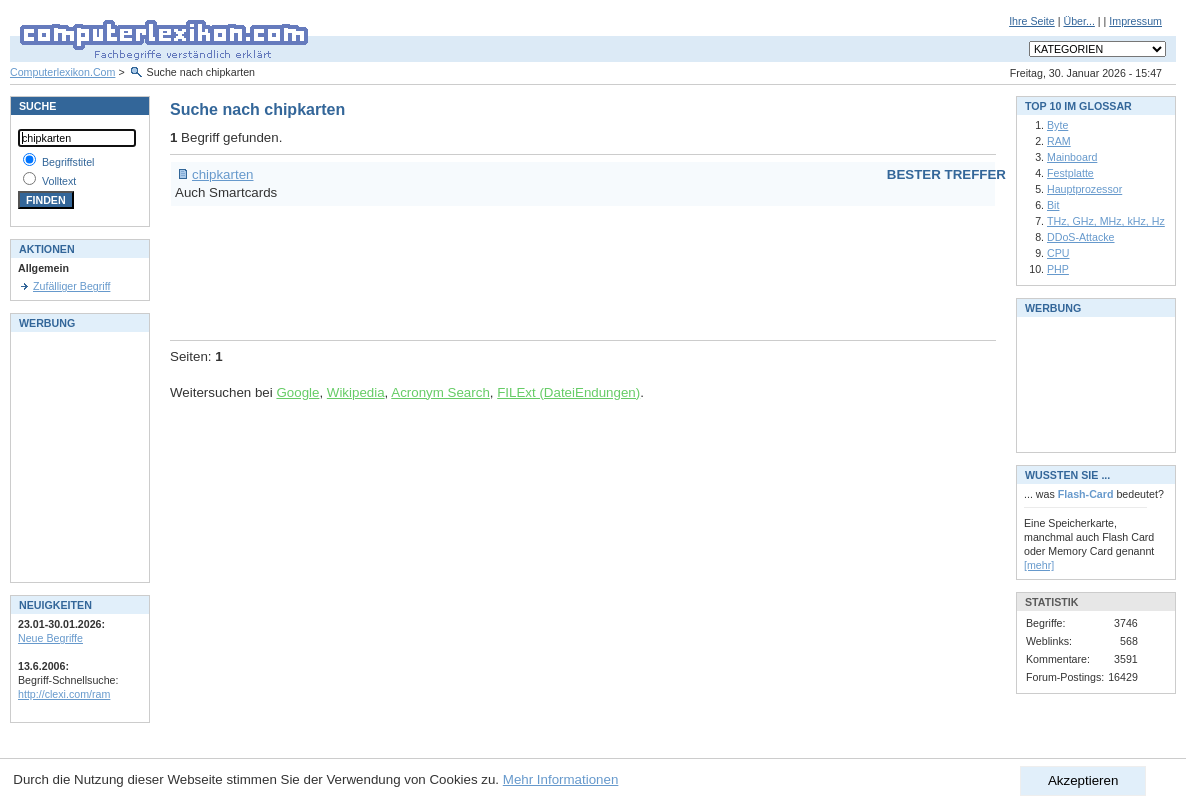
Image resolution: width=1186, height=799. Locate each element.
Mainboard (1072, 157)
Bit (1053, 205)
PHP (1058, 269)
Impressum (1135, 21)
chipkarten (223, 174)
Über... (1078, 21)
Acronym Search (440, 392)
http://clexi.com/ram (64, 694)
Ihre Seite (1032, 21)
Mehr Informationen (561, 779)
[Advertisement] (534, 270)
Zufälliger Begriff (71, 286)
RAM (1059, 141)
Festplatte (1070, 173)
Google (297, 392)
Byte (1057, 125)
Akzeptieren (1083, 780)
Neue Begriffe (50, 638)
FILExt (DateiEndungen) (568, 392)
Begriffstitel (68, 162)
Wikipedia (356, 392)
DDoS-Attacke (1081, 237)
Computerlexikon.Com (62, 72)
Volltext (59, 181)
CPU (1058, 253)
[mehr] (1039, 565)
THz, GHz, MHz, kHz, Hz (1106, 221)
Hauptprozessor (1084, 189)
